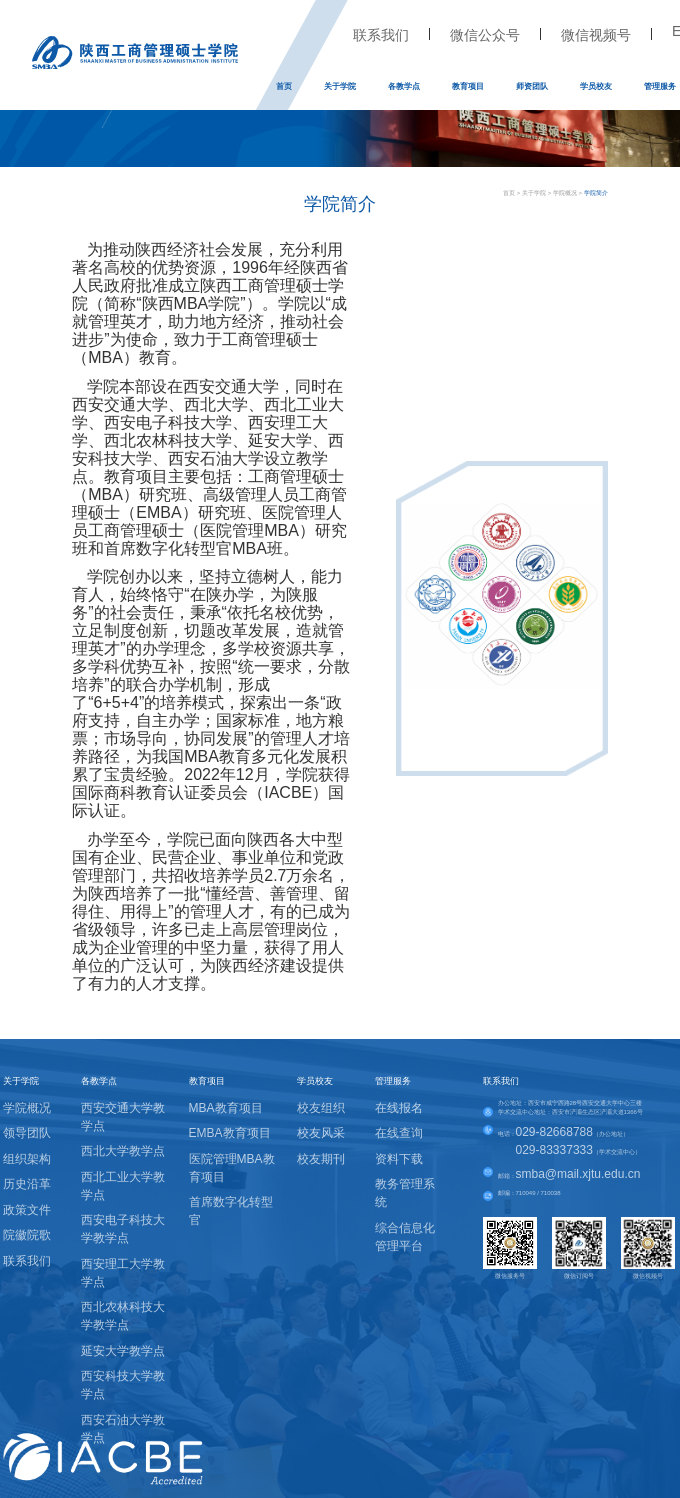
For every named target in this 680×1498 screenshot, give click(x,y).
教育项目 (468, 86)
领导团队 (27, 1133)
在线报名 (399, 1108)
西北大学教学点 (123, 1151)
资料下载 (399, 1159)
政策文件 (27, 1210)
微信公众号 (485, 35)
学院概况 (565, 193)
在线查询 (399, 1133)
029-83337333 (554, 1150)
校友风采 (321, 1133)
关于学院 (340, 86)
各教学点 (404, 86)
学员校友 (596, 86)
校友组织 (321, 1108)
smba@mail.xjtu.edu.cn (578, 1174)
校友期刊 (321, 1159)
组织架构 (27, 1159)
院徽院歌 (27, 1235)
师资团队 (532, 86)
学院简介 (596, 193)
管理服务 (660, 86)
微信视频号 (596, 35)
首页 (284, 86)
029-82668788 (554, 1132)
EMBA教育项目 (230, 1133)
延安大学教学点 (123, 1351)
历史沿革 (27, 1184)
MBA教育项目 (226, 1108)
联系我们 (381, 35)
